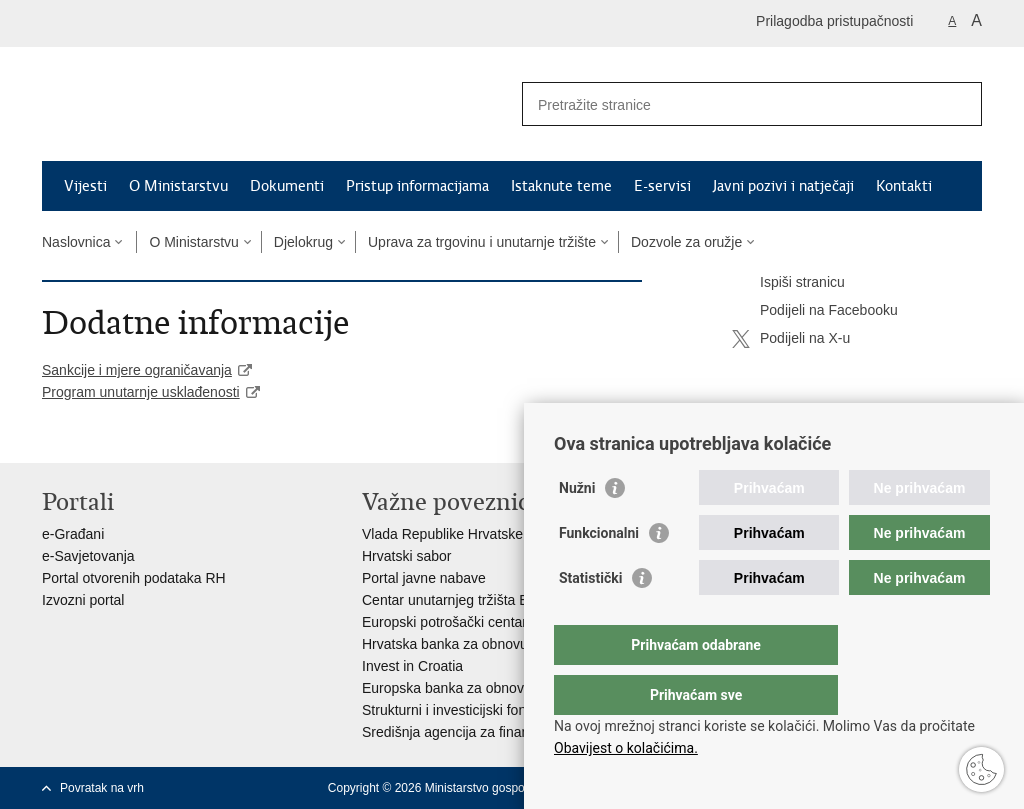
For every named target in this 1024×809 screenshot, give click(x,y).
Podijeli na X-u (791, 339)
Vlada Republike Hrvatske (442, 534)
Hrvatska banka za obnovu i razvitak (474, 644)
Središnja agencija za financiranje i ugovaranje (506, 732)
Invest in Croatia (412, 666)
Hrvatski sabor (406, 556)
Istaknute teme (561, 186)
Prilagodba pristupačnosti (834, 21)
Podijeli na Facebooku (815, 311)
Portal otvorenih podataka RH (134, 578)
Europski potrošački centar (444, 622)
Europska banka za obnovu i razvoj (471, 688)
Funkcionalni (599, 573)
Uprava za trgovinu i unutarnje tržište (482, 242)
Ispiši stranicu (788, 283)
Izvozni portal (83, 600)
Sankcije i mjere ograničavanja (137, 370)
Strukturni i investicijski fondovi (457, 710)
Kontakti (904, 186)
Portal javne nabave (424, 578)
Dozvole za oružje (686, 242)
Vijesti (85, 186)
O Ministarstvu (178, 186)
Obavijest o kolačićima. (626, 748)
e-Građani (73, 534)
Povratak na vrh (102, 788)
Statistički (590, 618)
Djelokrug (303, 242)
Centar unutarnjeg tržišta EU (450, 600)
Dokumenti (287, 186)
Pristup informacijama (417, 186)
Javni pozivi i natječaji (783, 186)
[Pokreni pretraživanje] (959, 104)
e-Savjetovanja (88, 556)
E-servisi (662, 186)
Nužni (577, 528)
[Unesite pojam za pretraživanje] (730, 104)
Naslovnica (76, 242)
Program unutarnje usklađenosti (141, 392)
